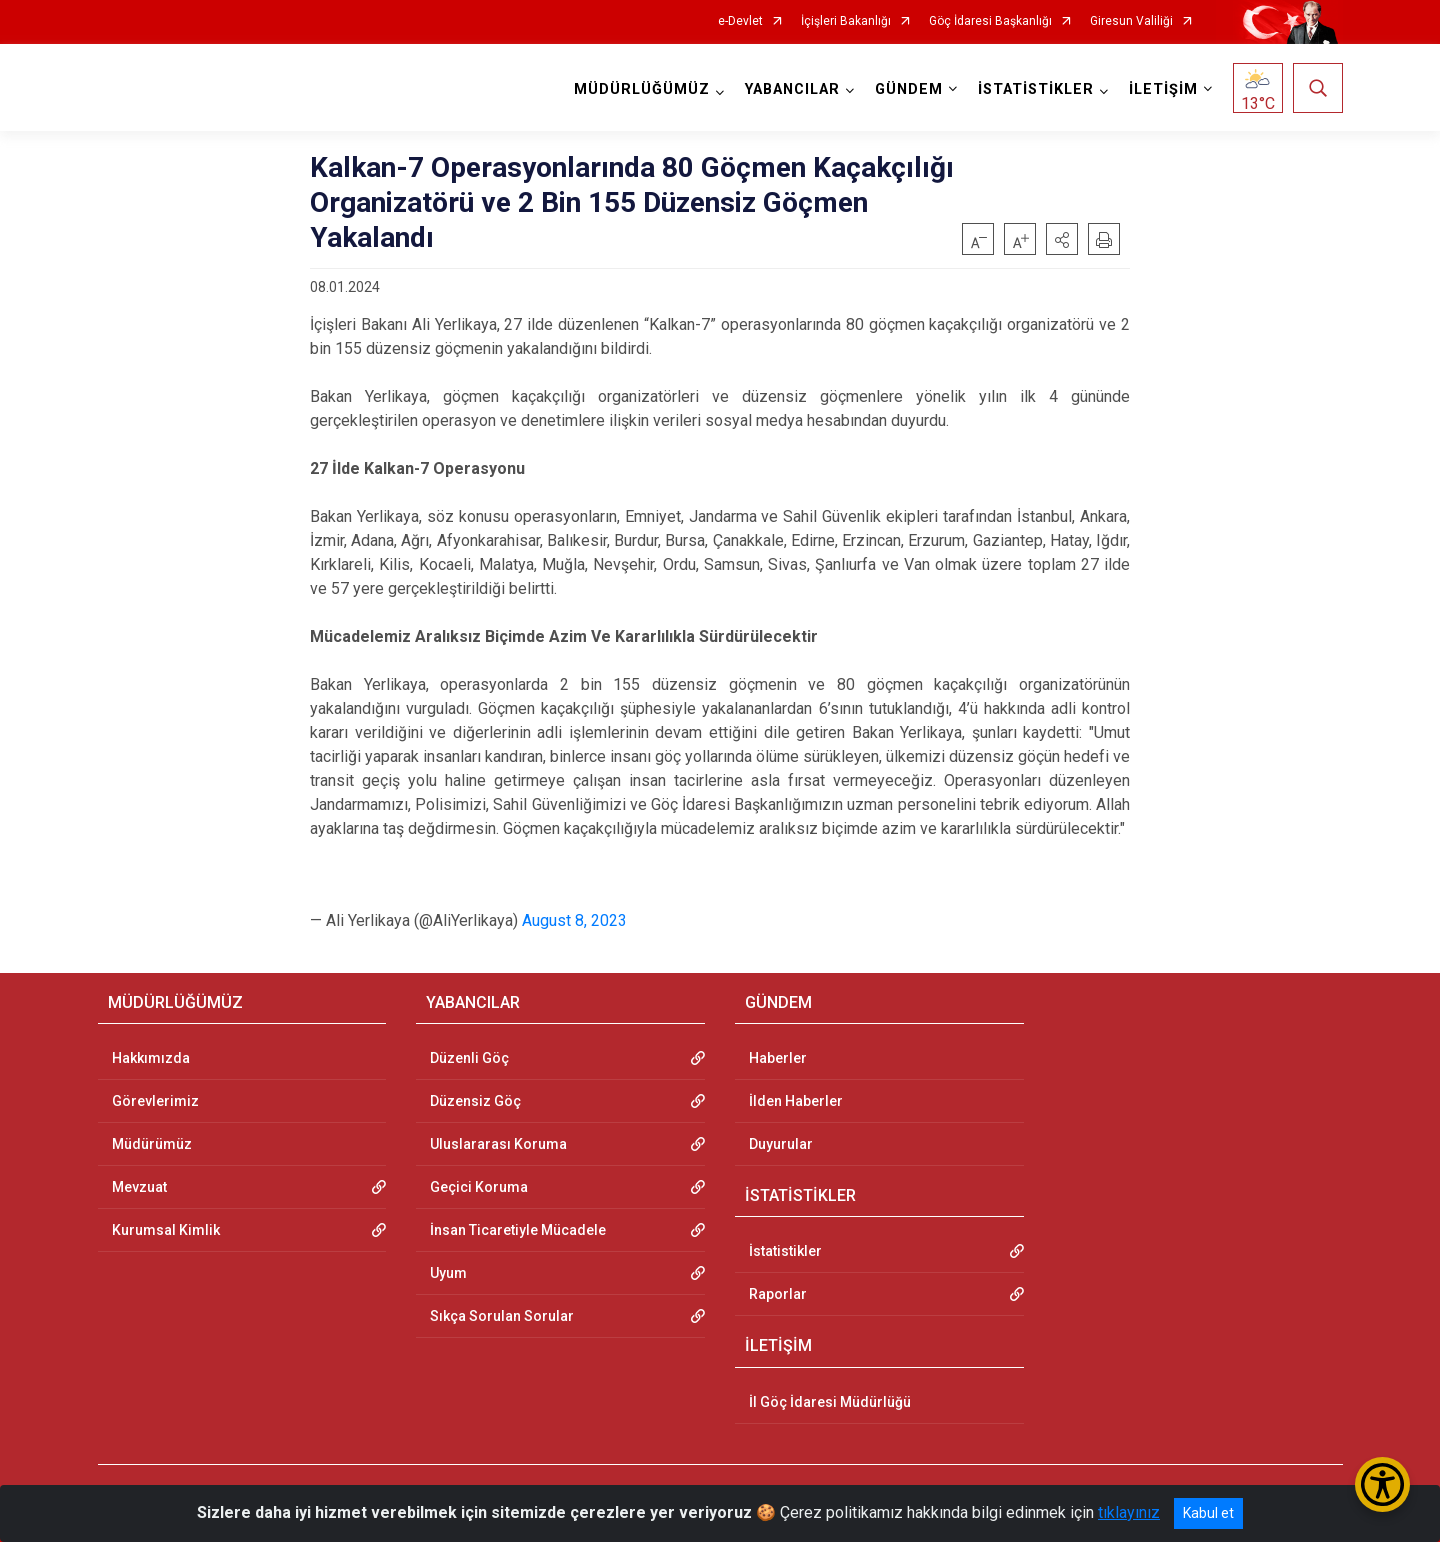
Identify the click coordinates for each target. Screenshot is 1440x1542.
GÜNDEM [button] (909, 89)
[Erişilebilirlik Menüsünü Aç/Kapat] (1382, 1484)
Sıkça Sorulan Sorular (502, 1316)
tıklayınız (1129, 1512)
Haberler (778, 1058)
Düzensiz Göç (475, 1101)
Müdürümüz (152, 1144)
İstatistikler (785, 1251)
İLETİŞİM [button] (1163, 89)
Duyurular (781, 1144)
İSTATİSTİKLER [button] (1036, 89)
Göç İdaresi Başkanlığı (990, 21)
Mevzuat (139, 1187)
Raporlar (778, 1294)
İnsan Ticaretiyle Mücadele (518, 1230)
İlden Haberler (796, 1101)
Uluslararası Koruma (498, 1144)
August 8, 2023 (574, 920)
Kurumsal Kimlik (166, 1230)
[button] (1062, 239)
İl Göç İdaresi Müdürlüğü (830, 1402)
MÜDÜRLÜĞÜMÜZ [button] (642, 89)
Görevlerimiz (155, 1101)
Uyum (448, 1273)
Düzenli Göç (469, 1058)
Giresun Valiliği (1131, 21)
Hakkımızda (151, 1058)
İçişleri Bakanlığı (846, 21)
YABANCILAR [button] (792, 89)
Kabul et (1208, 1513)
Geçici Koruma (479, 1187)
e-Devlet (740, 21)
